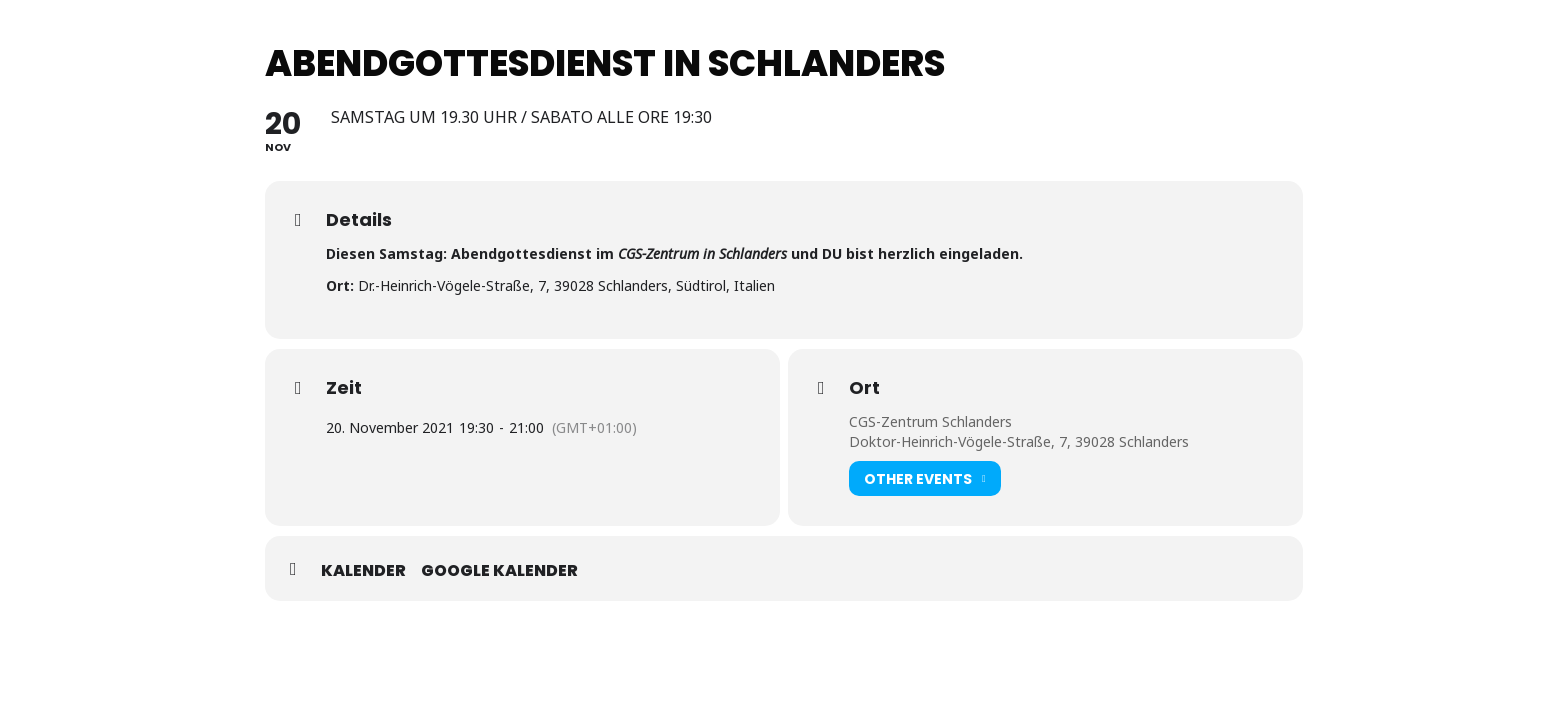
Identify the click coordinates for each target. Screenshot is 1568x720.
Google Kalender (499, 571)
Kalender (363, 571)
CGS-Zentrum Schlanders (930, 421)
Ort (864, 388)
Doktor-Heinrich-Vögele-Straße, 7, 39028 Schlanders (1019, 441)
